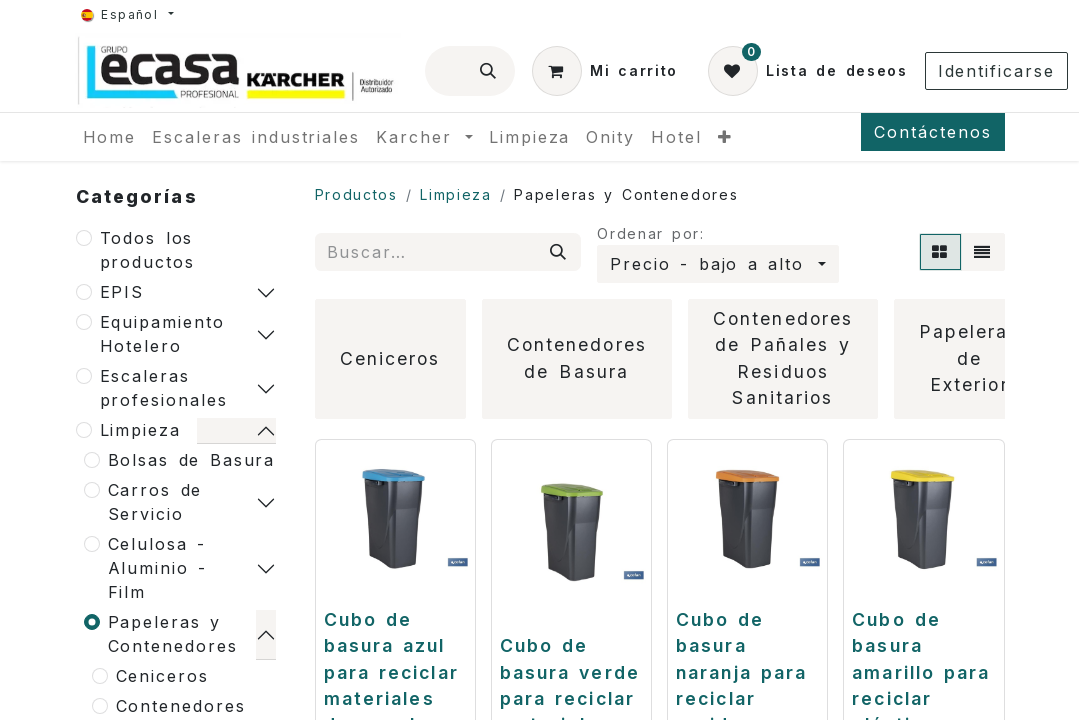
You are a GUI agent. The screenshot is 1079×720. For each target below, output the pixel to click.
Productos (356, 194)
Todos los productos (147, 250)
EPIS (122, 292)
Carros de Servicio (155, 502)
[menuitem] (110, 137)
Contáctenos (932, 132)
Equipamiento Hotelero (162, 334)
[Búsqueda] (489, 71)
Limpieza (140, 430)
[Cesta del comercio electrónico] (605, 71)
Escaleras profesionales (164, 388)
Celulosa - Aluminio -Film (158, 568)
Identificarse (996, 71)
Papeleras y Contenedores (173, 634)
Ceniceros (162, 676)
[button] (717, 264)
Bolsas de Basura (192, 460)
